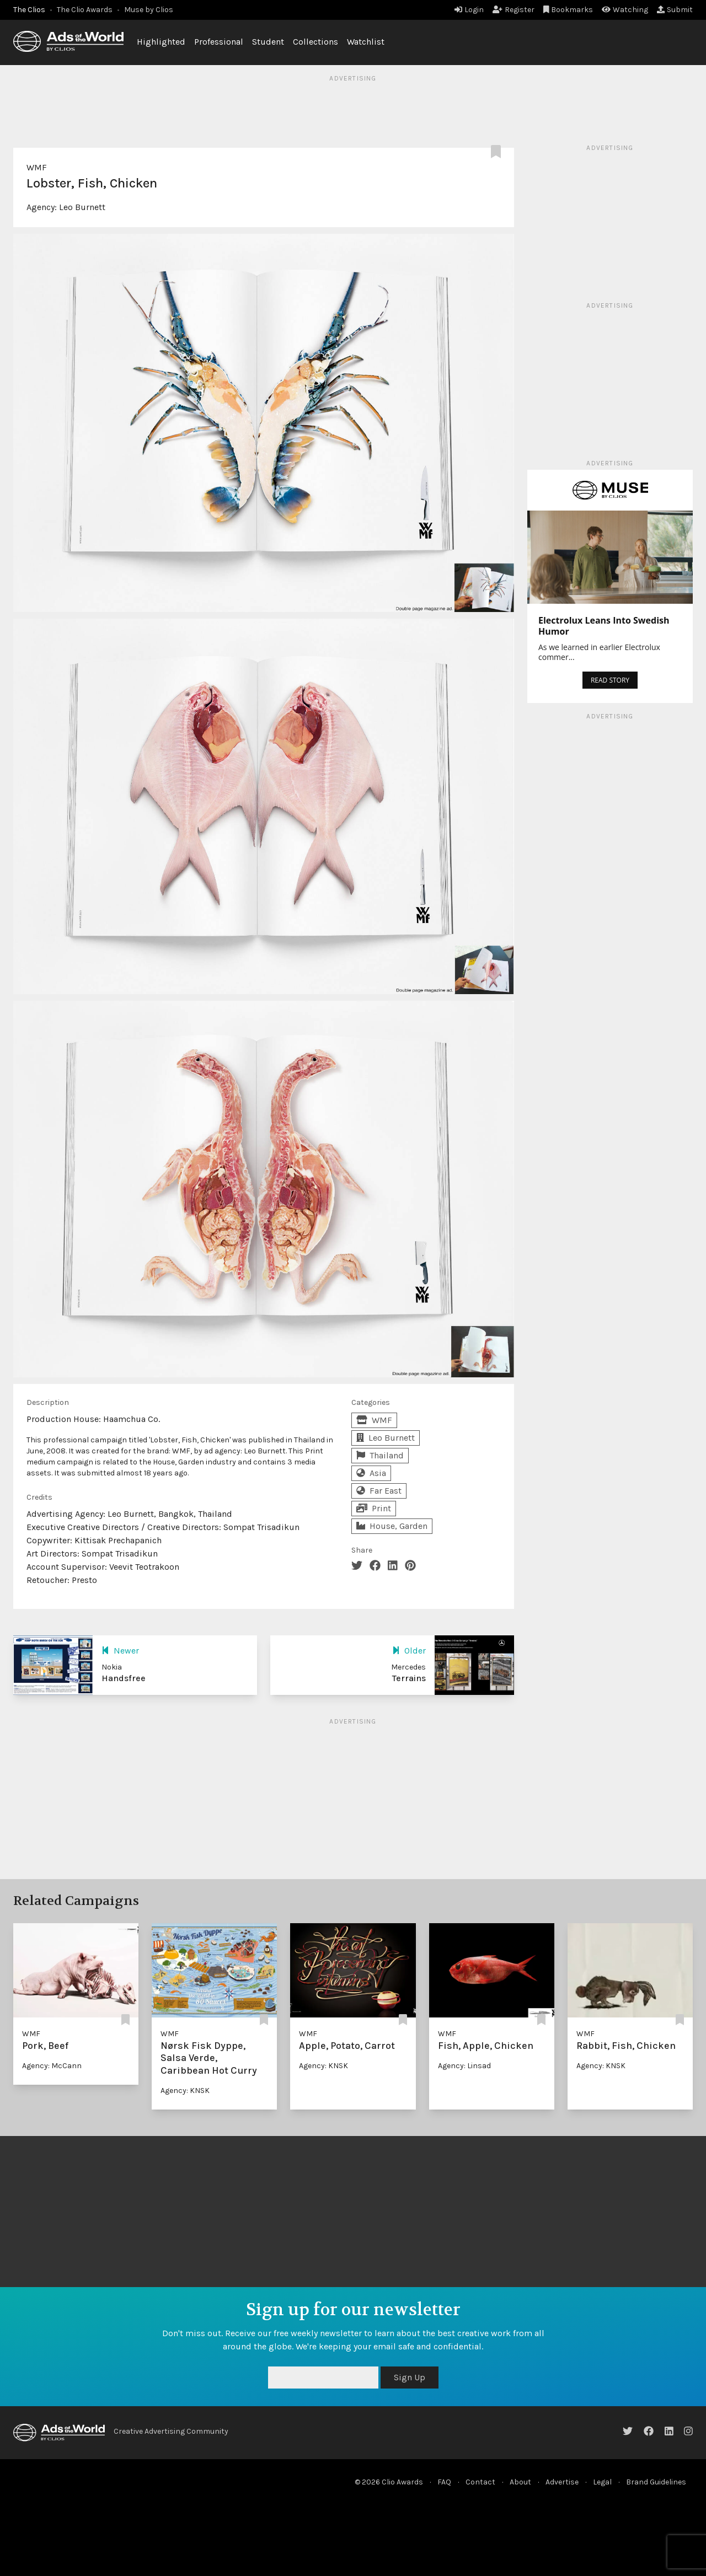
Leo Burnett (82, 207)
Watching (625, 9)
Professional (218, 41)
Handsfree (123, 1678)
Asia (371, 1473)
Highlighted (161, 41)
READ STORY (610, 680)
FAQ (444, 2482)
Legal (602, 2482)
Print (373, 1508)
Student (268, 41)
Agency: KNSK (185, 2090)
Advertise (562, 2482)
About (520, 2482)
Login (469, 9)
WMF (36, 167)
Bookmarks (568, 9)
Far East (379, 1490)
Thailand (380, 1455)
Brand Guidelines (656, 2482)
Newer (120, 1650)
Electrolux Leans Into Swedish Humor (603, 625)
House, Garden (391, 1526)
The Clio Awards (85, 9)
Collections (315, 41)
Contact (480, 2482)
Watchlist (365, 41)
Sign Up (409, 2377)
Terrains (409, 1678)
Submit (675, 9)
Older (409, 1650)
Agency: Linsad (464, 2065)
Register (513, 9)
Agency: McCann (52, 2065)
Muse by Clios (148, 9)
